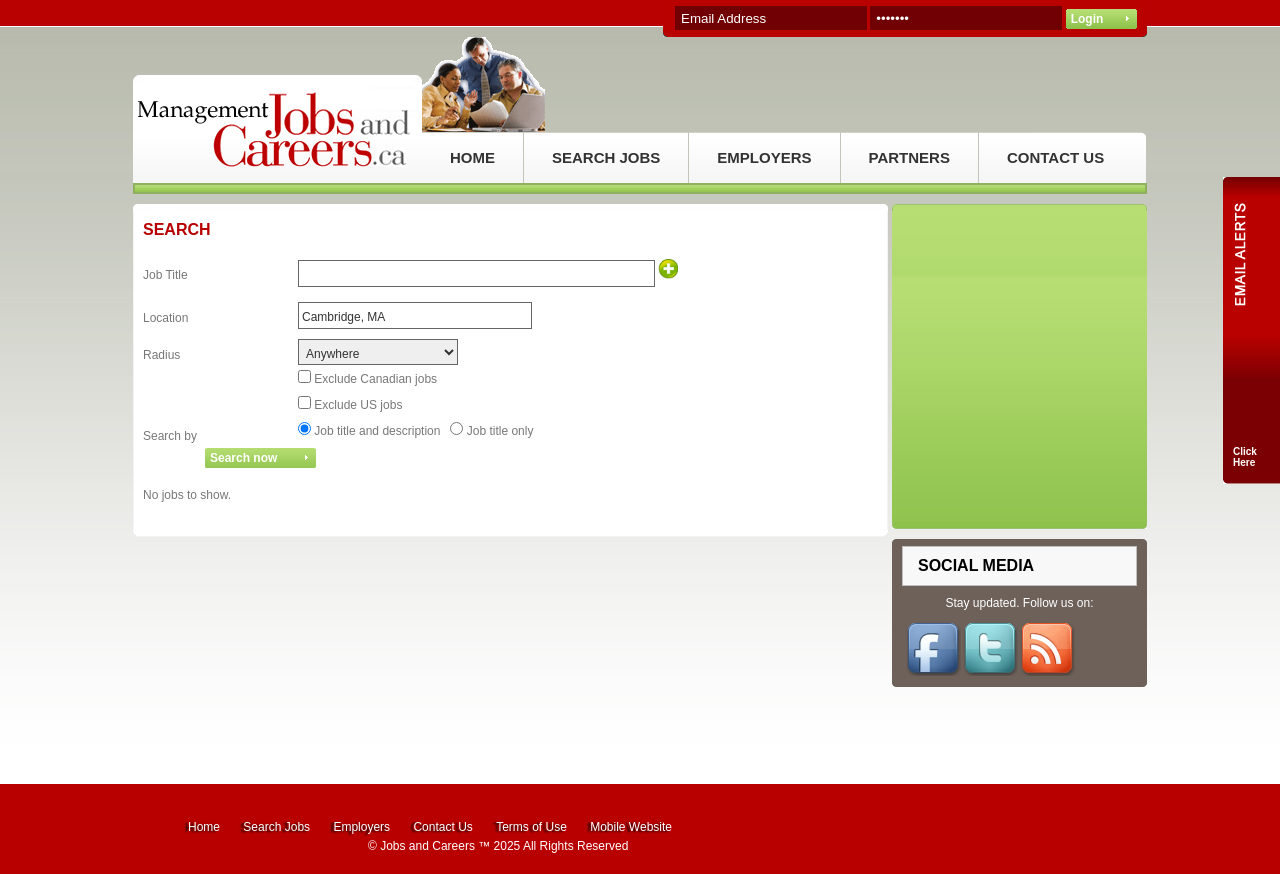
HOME (472, 157)
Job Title (165, 275)
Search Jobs (276, 827)
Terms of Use (531, 827)
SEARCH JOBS (606, 157)
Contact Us (442, 827)
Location (165, 318)
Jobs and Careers (427, 846)
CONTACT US (1055, 157)
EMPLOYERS (764, 157)
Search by (170, 436)
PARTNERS (909, 157)
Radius (161, 355)
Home (204, 827)
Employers (361, 827)
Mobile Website (631, 827)
